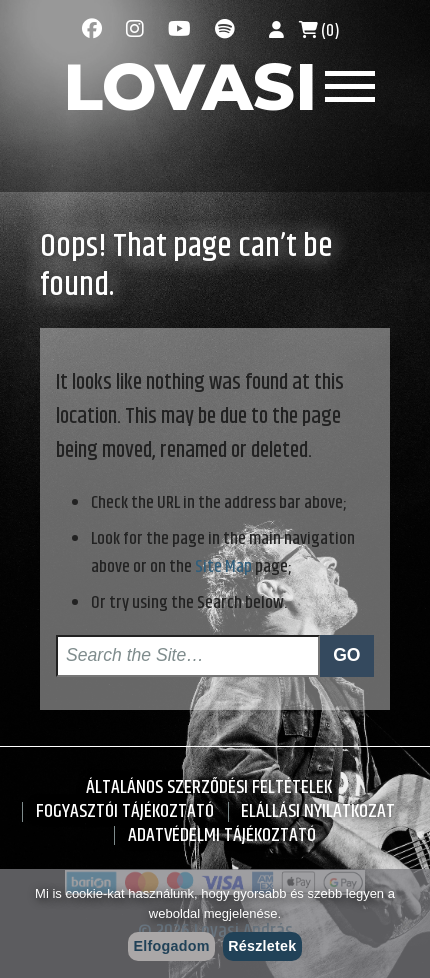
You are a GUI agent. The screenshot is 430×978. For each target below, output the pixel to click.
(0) (319, 31)
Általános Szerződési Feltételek (209, 787)
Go (346, 655)
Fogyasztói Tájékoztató (125, 811)
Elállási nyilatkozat (318, 811)
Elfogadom (172, 946)
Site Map (223, 567)
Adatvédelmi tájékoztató (222, 835)
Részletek (262, 946)
